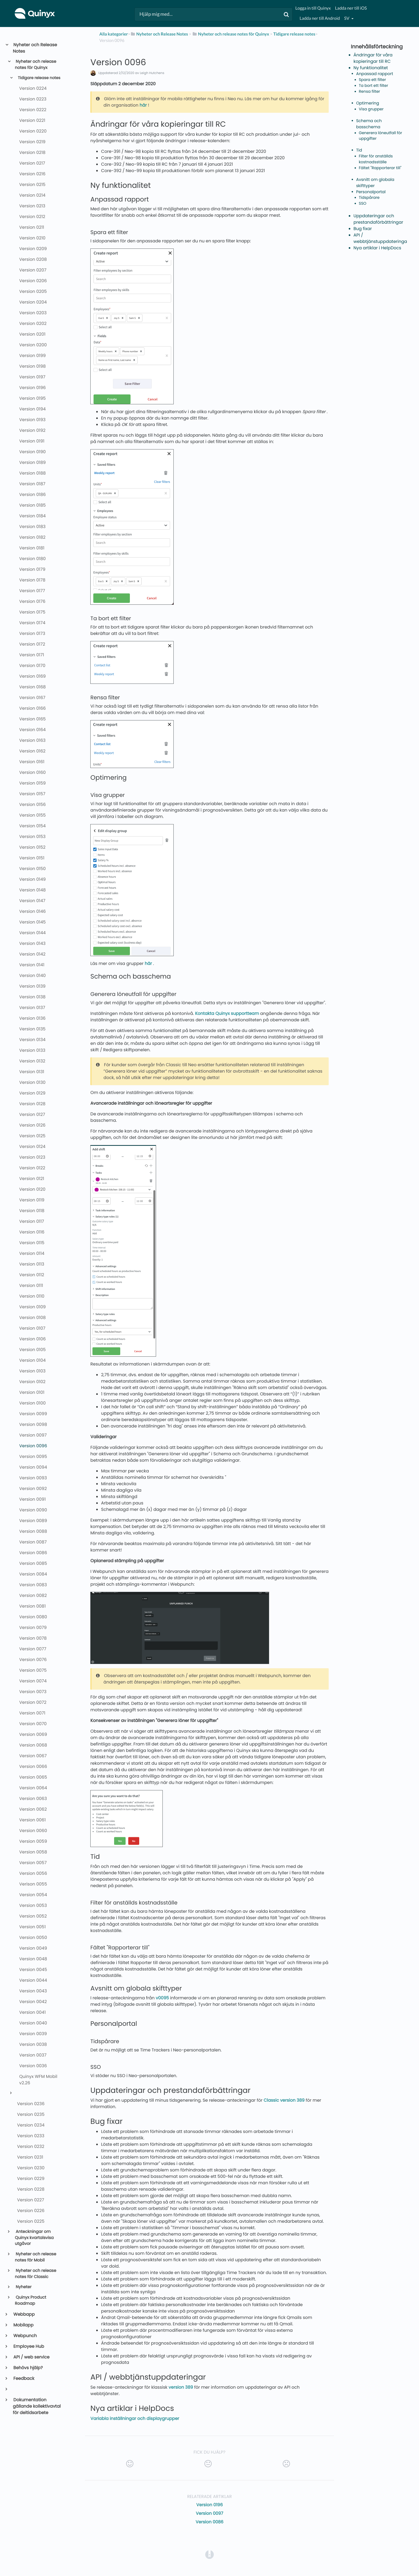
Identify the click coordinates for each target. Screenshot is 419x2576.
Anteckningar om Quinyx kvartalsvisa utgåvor (34, 2238)
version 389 (181, 2387)
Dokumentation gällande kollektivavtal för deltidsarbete (37, 2406)
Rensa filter (369, 91)
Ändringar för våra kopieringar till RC (373, 58)
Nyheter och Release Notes (35, 48)
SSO (362, 203)
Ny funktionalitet (371, 68)
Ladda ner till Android (320, 18)
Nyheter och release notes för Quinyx (35, 65)
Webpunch (25, 2336)
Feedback (23, 2378)
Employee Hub (28, 2346)
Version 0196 (209, 2505)
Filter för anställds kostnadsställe (376, 159)
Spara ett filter (372, 80)
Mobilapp (23, 2325)
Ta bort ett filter (373, 85)
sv (347, 18)
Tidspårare (369, 197)
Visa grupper (371, 109)
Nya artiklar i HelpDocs (377, 248)
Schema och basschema (369, 124)
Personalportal (371, 192)
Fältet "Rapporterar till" (380, 168)
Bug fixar (363, 229)
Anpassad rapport (374, 74)
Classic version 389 (283, 2100)
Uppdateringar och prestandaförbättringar (378, 219)
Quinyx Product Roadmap (30, 2300)
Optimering (367, 103)
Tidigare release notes (38, 78)
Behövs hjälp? (28, 2368)
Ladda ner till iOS (351, 8)
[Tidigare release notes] (294, 34)
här (143, 105)
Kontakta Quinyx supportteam (227, 1013)
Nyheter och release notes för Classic (35, 2274)
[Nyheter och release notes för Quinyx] (230, 34)
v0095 (162, 1998)
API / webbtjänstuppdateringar (381, 238)
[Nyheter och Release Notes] (159, 34)
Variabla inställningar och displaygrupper (134, 2418)
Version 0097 (209, 2513)
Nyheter (23, 2287)
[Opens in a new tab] (209, 2554)
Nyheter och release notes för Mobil (35, 2257)
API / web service (31, 2357)
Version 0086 (209, 2522)
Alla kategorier (113, 34)
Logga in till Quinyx (313, 8)
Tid (359, 150)
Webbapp (24, 2314)
